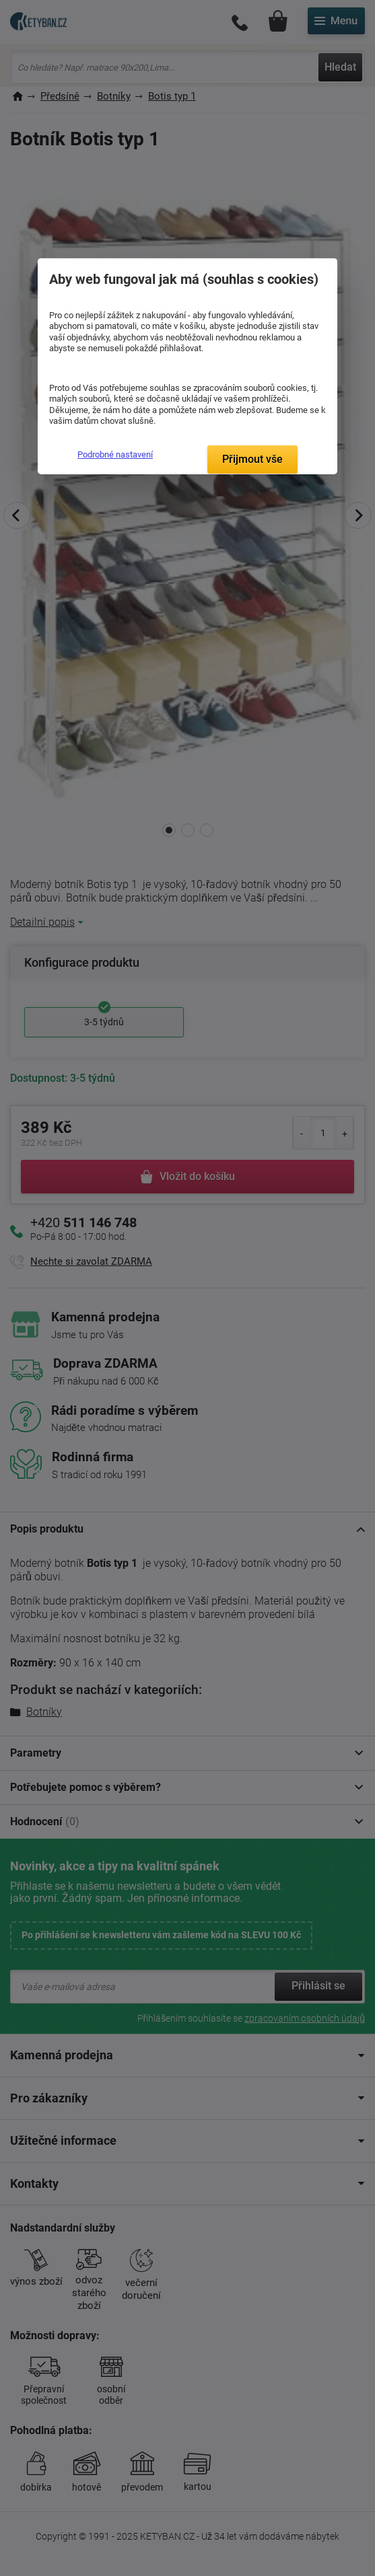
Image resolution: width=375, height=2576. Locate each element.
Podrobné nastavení (115, 454)
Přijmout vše (252, 459)
